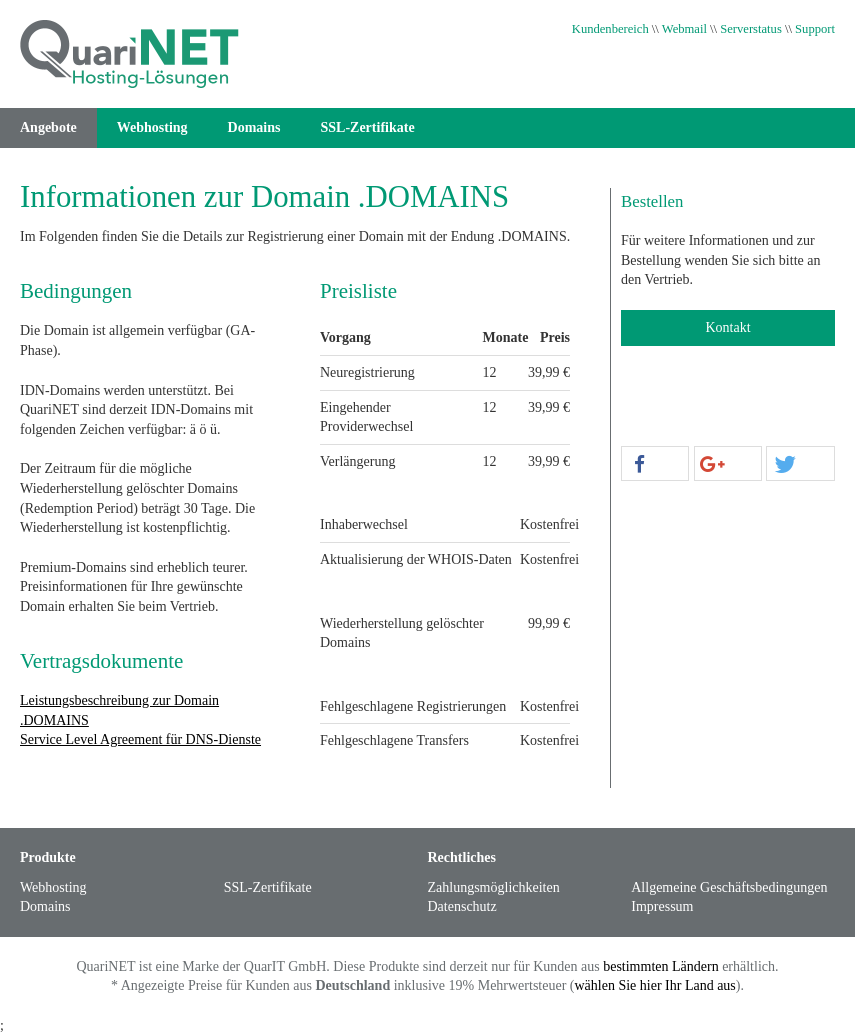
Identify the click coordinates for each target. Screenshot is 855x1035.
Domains (254, 127)
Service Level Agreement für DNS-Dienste (140, 739)
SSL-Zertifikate (368, 127)
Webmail (684, 29)
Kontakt (727, 327)
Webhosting (152, 127)
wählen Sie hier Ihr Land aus (654, 985)
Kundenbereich (610, 29)
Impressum (662, 906)
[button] (655, 464)
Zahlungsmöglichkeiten (494, 887)
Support (815, 29)
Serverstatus (751, 29)
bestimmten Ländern (660, 966)
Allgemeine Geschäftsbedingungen (729, 887)
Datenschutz (462, 906)
